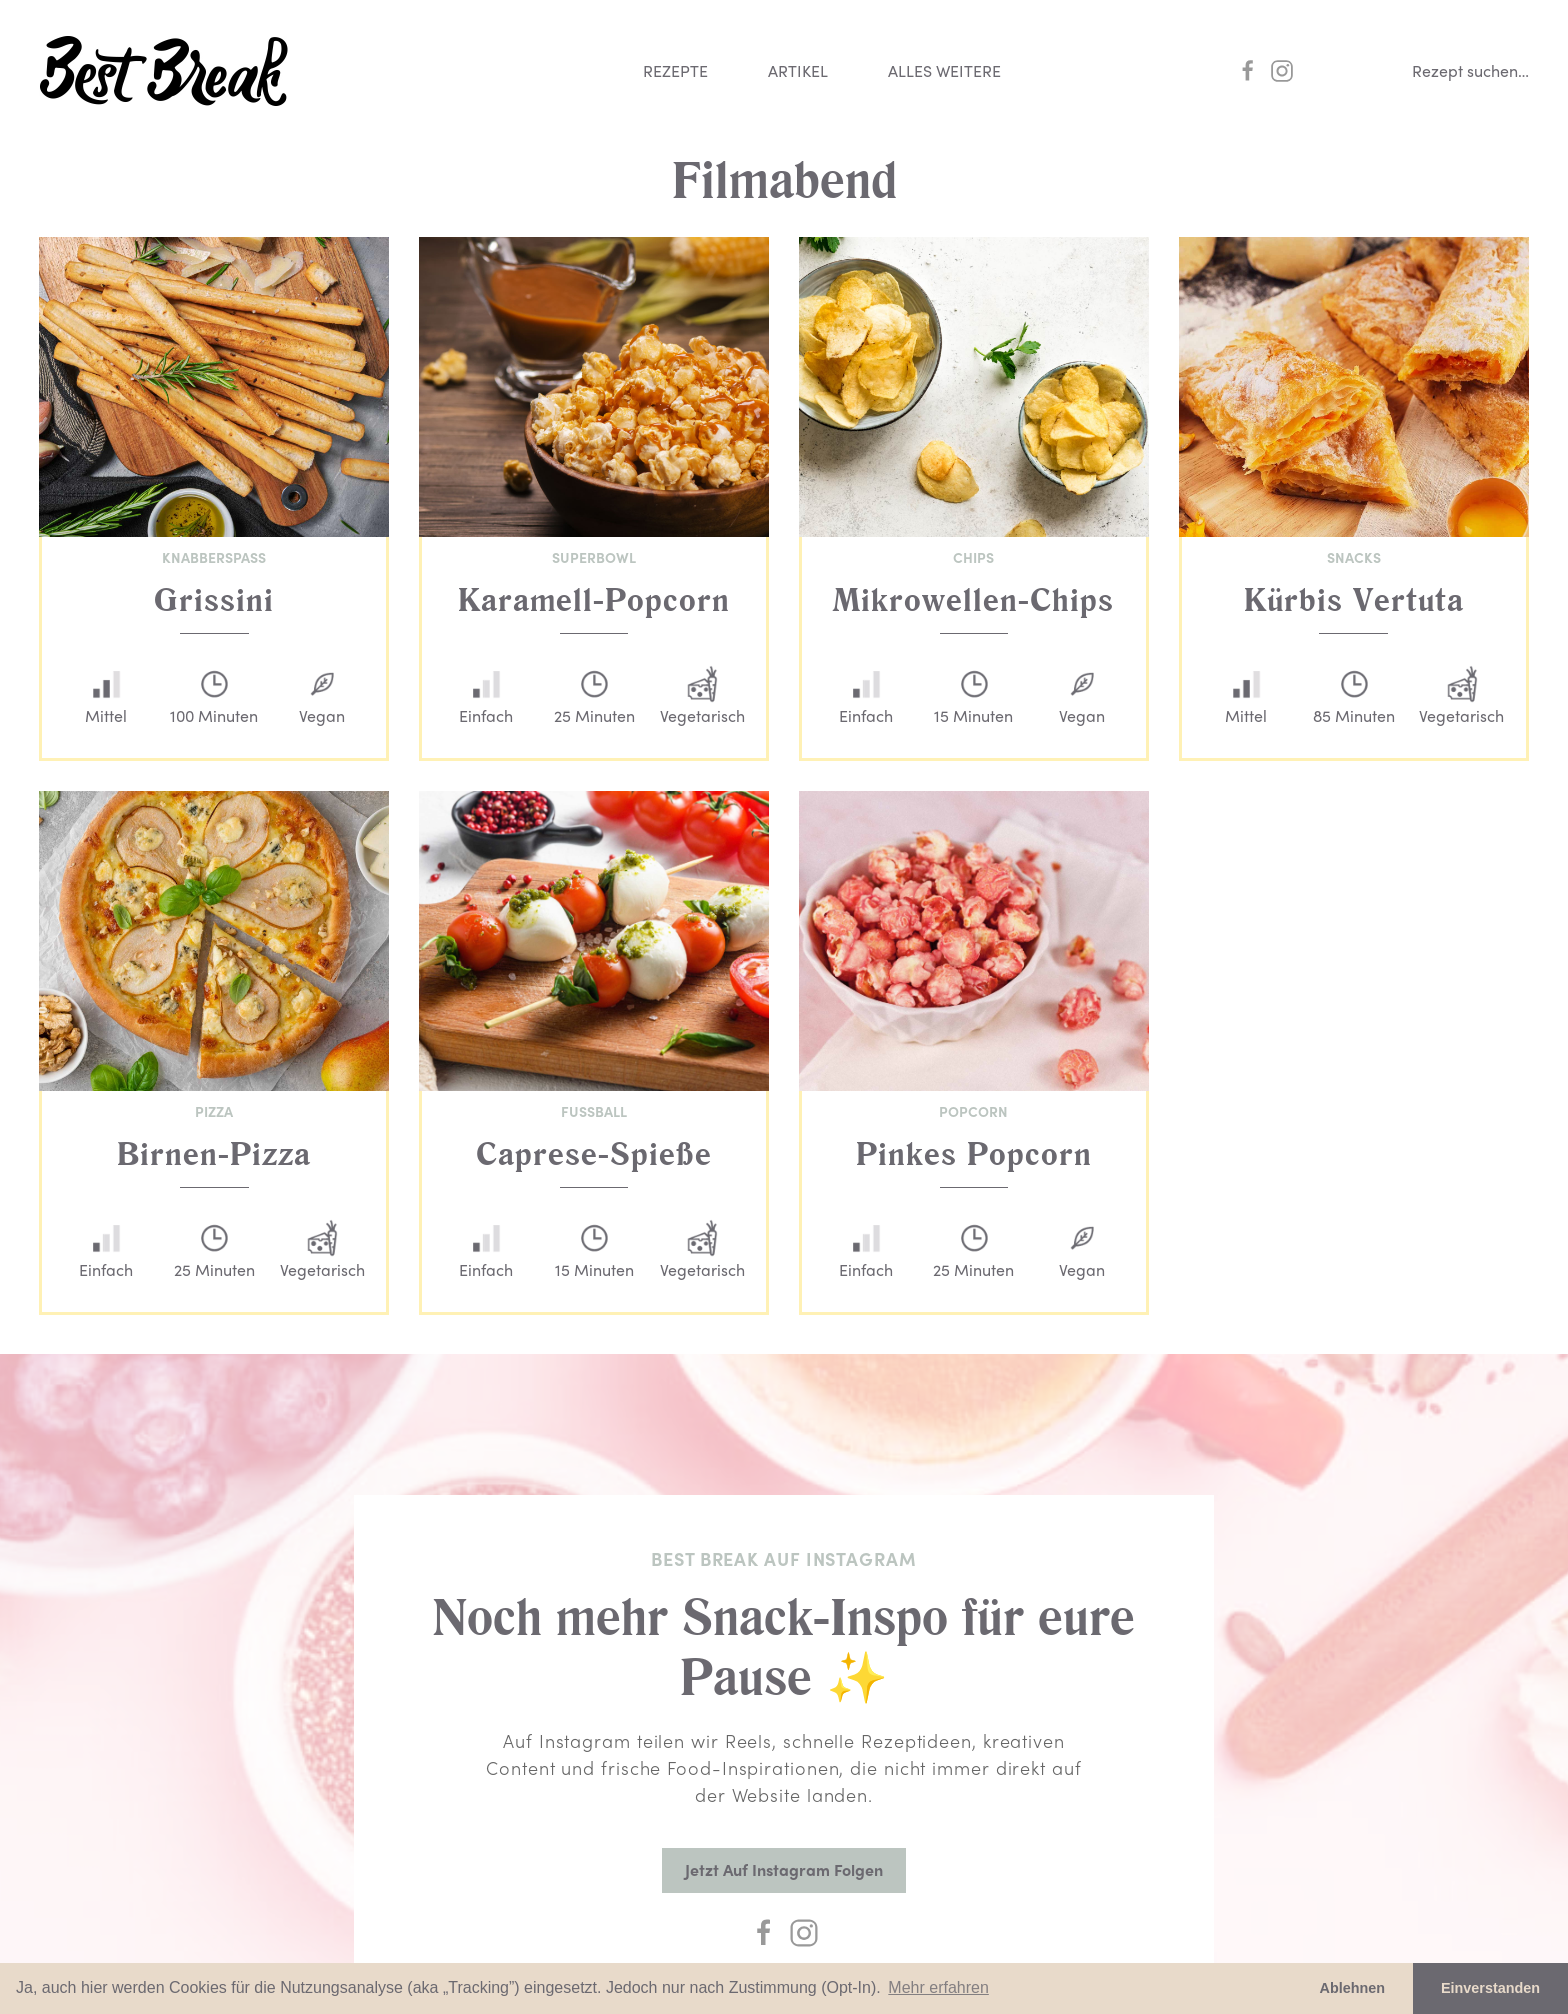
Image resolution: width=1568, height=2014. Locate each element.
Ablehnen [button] (1353, 1988)
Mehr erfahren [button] (938, 1987)
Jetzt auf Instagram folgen (784, 1869)
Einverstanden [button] (1490, 1988)
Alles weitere (944, 70)
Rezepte (675, 70)
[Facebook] (764, 1933)
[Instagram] (804, 1933)
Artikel (798, 70)
